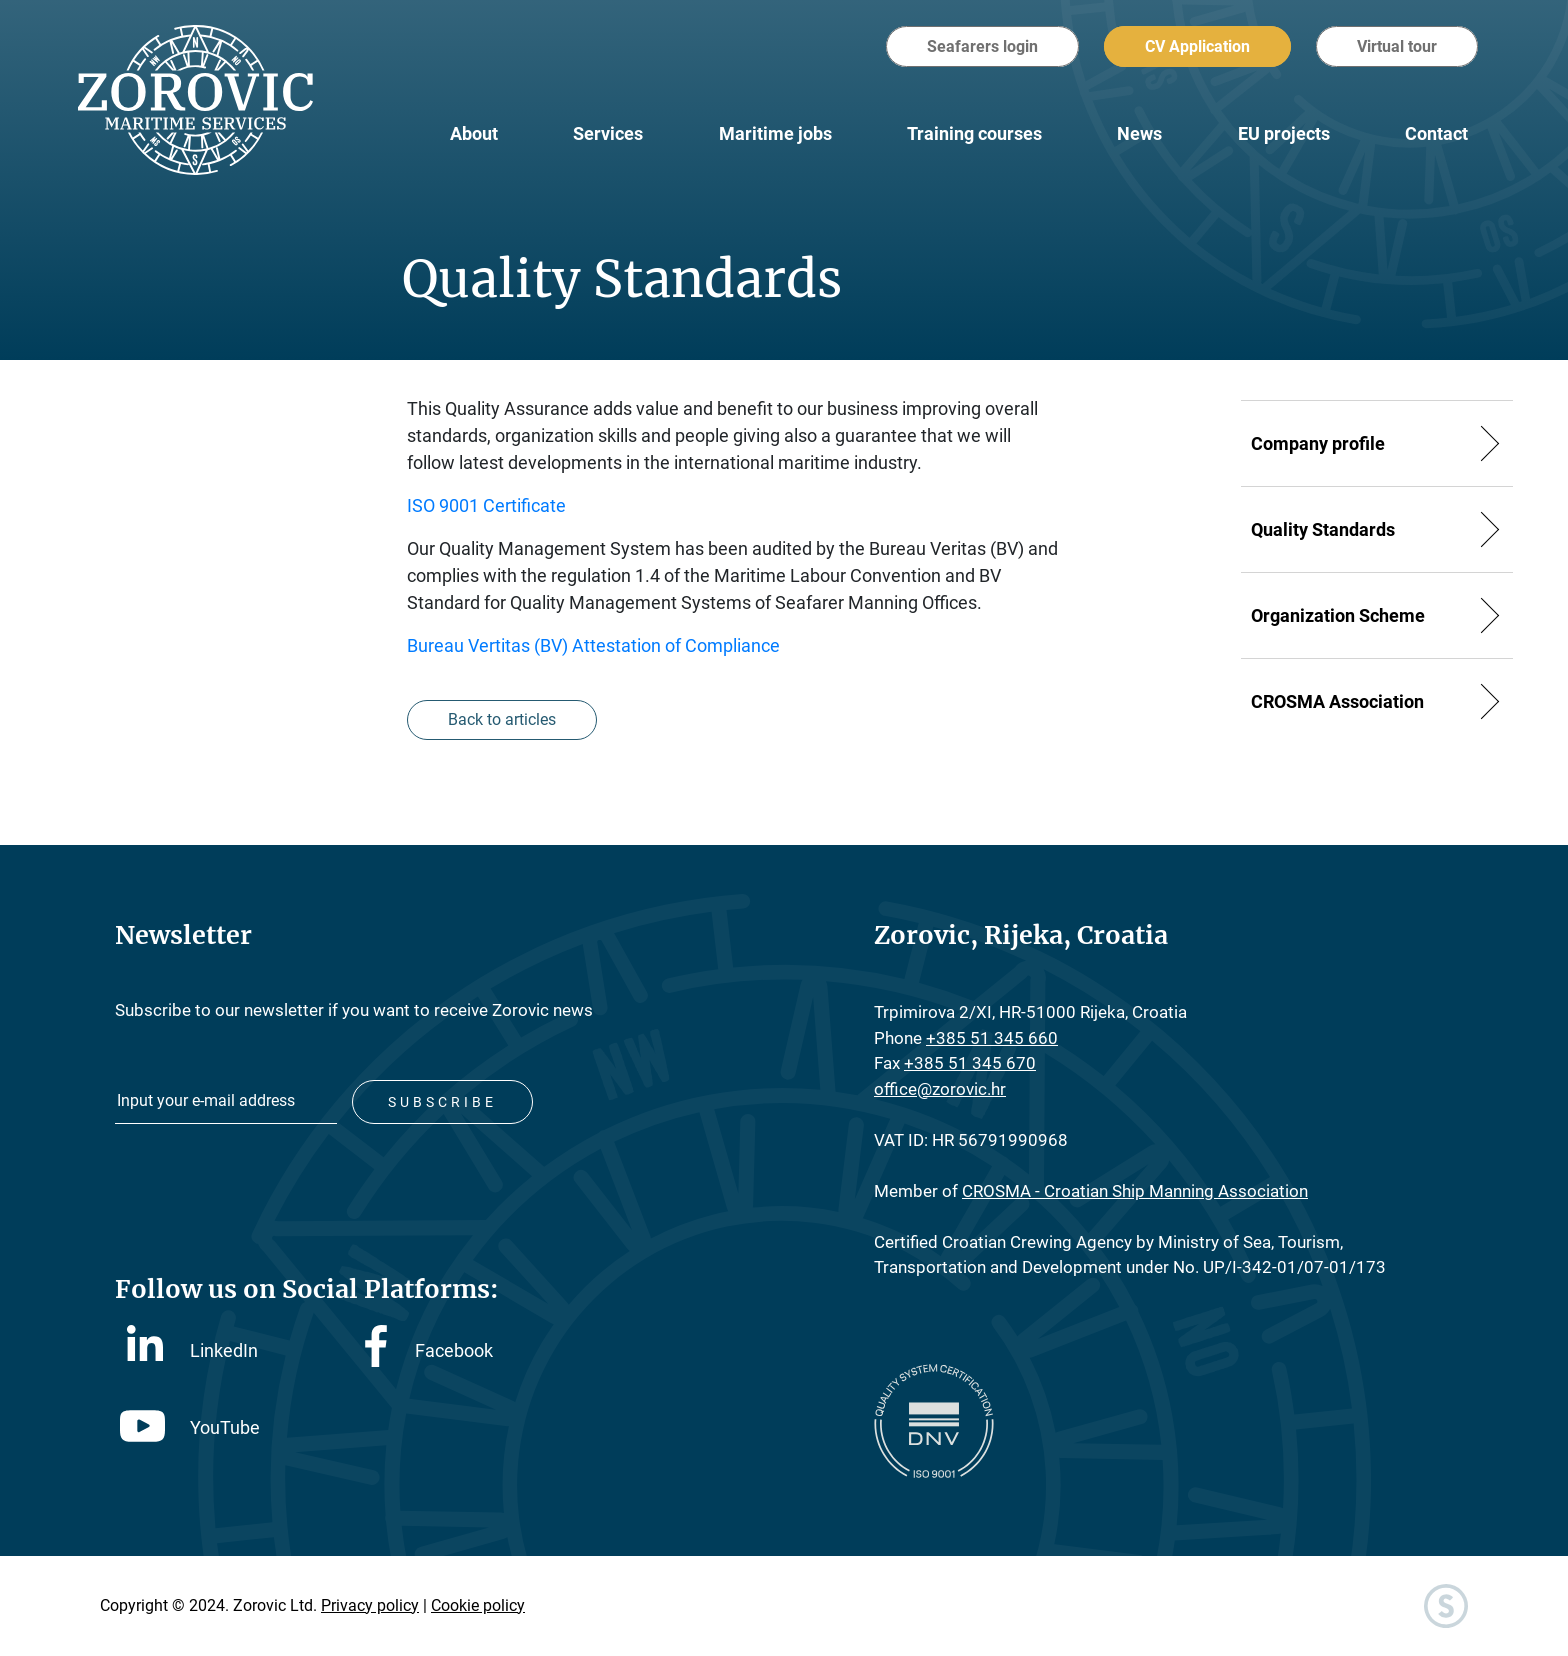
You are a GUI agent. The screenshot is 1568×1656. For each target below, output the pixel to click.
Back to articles (502, 719)
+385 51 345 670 (970, 1063)
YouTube (190, 1427)
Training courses (974, 133)
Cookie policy (478, 1605)
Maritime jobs (775, 133)
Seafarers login (982, 46)
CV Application (1197, 46)
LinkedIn (192, 1349)
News (1139, 133)
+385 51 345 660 (992, 1038)
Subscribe (442, 1102)
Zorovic (195, 100)
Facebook (429, 1350)
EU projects (1284, 133)
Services (608, 133)
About (474, 133)
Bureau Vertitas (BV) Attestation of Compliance (593, 645)
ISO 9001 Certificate (486, 505)
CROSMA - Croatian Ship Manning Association (1135, 1191)
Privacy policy (370, 1605)
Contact (1436, 133)
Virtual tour (1397, 46)
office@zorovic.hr (940, 1089)
